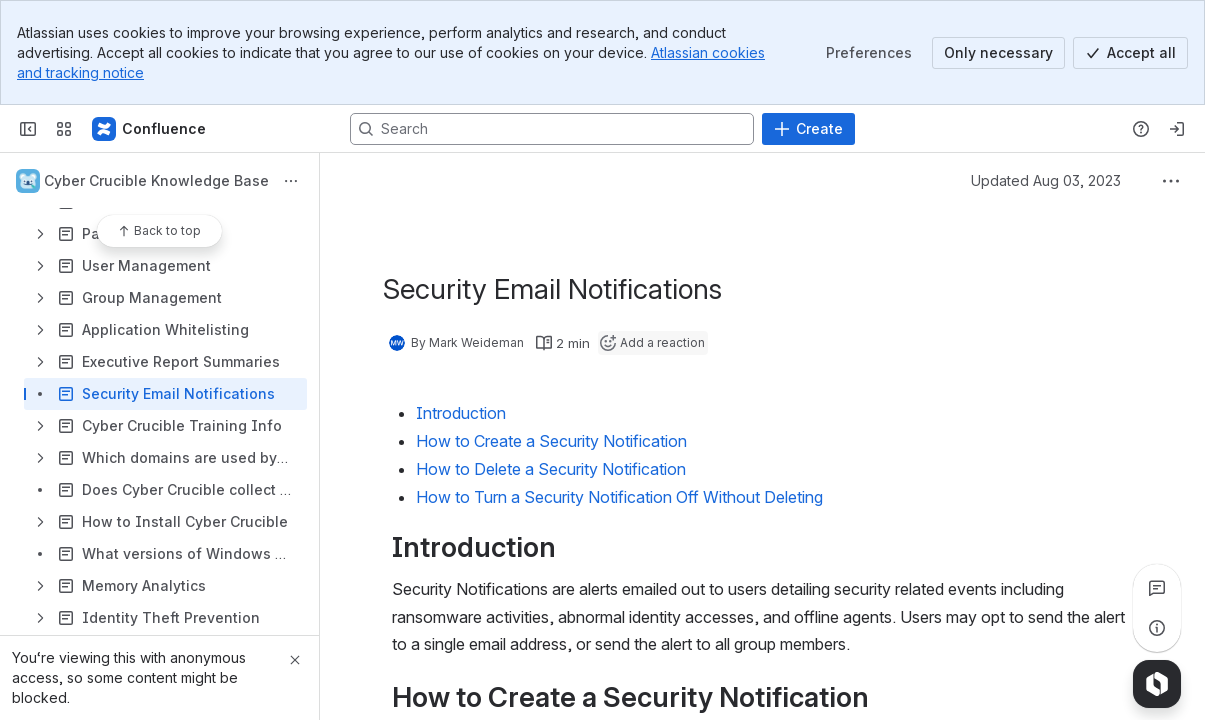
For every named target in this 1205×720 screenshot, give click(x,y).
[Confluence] (150, 129)
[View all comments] (1157, 588)
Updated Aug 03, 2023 (1046, 180)
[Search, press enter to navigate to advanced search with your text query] (552, 129)
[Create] (808, 129)
